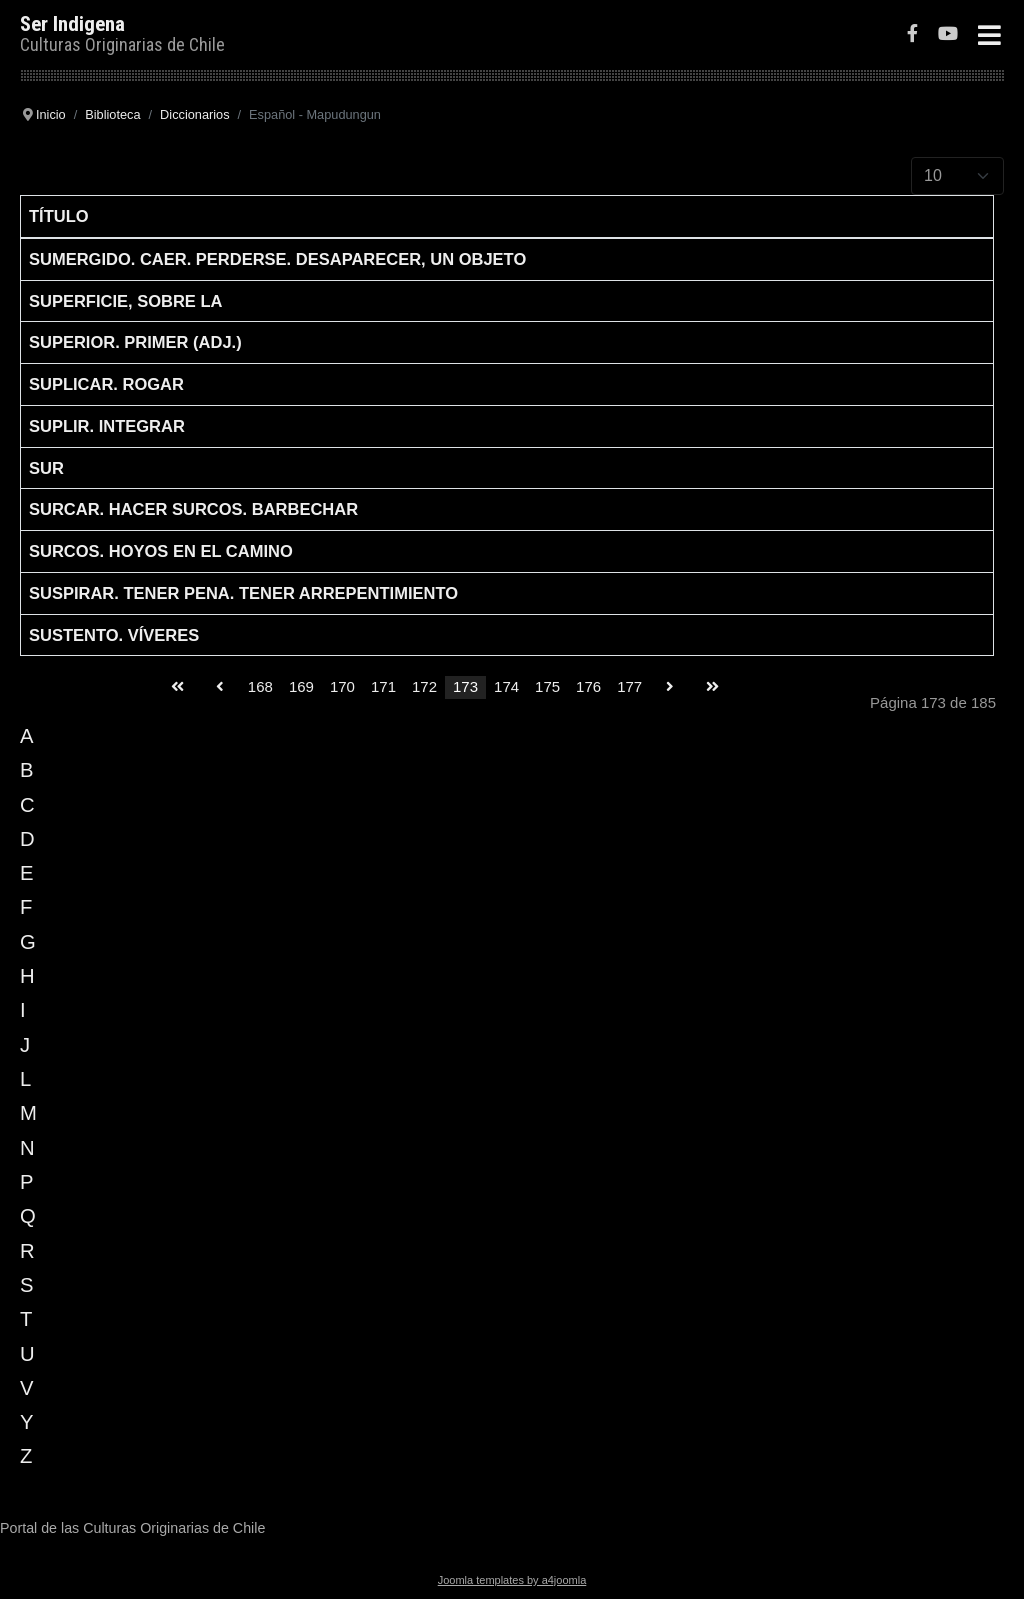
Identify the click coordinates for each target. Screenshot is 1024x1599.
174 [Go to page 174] (506, 686)
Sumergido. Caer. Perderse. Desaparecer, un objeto (277, 259)
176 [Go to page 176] (588, 686)
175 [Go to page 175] (547, 686)
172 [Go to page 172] (424, 686)
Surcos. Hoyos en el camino (161, 551)
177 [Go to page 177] (629, 686)
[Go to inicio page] (177, 687)
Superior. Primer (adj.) (135, 342)
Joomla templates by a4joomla (512, 1580)
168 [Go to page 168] (260, 686)
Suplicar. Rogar (106, 384)
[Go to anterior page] (220, 687)
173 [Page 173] (465, 686)
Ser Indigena (72, 24)
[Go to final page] (712, 687)
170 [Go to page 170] (342, 686)
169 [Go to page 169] (301, 686)
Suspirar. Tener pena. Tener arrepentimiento (243, 593)
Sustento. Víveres (114, 635)
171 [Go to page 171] (383, 686)
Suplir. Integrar (107, 426)
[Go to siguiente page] (670, 687)
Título (59, 216)
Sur (46, 468)
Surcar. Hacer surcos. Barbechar (193, 509)
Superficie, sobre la (125, 301)
